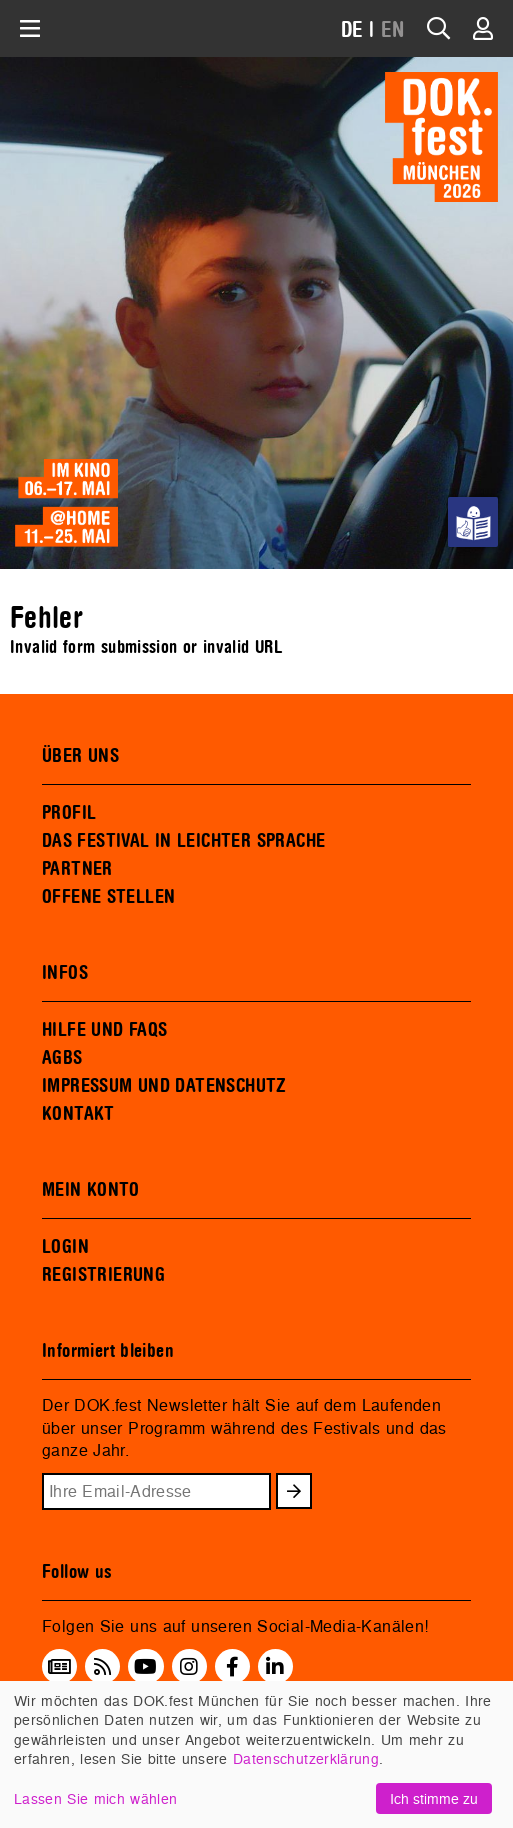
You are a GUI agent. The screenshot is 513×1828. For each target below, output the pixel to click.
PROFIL (69, 813)
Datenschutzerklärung (306, 1758)
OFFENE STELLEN (108, 897)
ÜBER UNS (80, 756)
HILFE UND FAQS (104, 1030)
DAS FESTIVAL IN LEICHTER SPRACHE (183, 841)
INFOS (65, 973)
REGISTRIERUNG (103, 1275)
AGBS (62, 1058)
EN (393, 30)
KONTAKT (78, 1114)
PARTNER (77, 869)
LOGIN (65, 1247)
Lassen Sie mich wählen (95, 1798)
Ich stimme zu (434, 1798)
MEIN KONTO (91, 1190)
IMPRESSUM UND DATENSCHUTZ (164, 1086)
